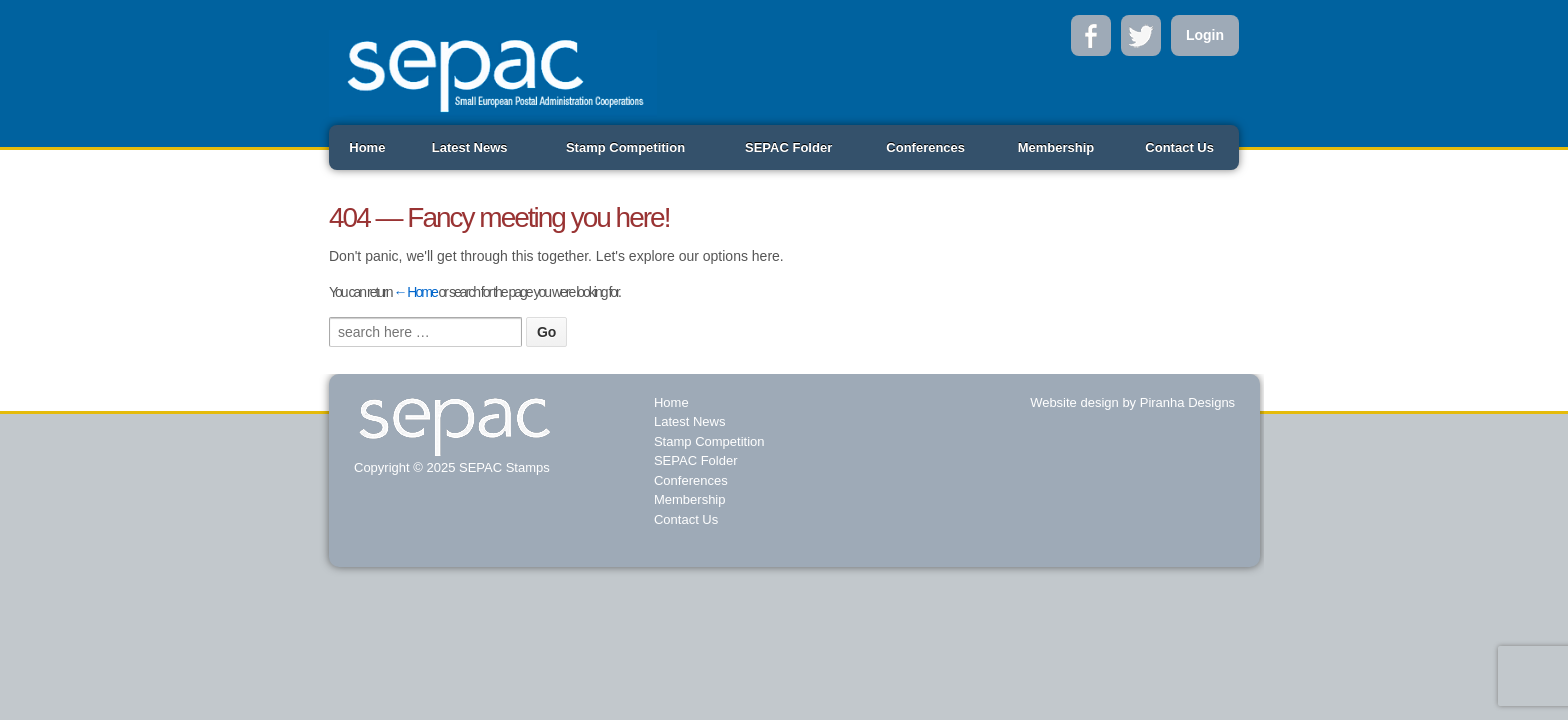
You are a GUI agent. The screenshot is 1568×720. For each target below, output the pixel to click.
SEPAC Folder (788, 147)
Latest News (470, 147)
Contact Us (1179, 147)
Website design (1074, 402)
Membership (1056, 147)
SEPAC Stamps (502, 467)
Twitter (1141, 35)
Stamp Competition (625, 147)
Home (367, 147)
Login (1205, 35)
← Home (414, 292)
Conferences (925, 147)
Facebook (1091, 35)
